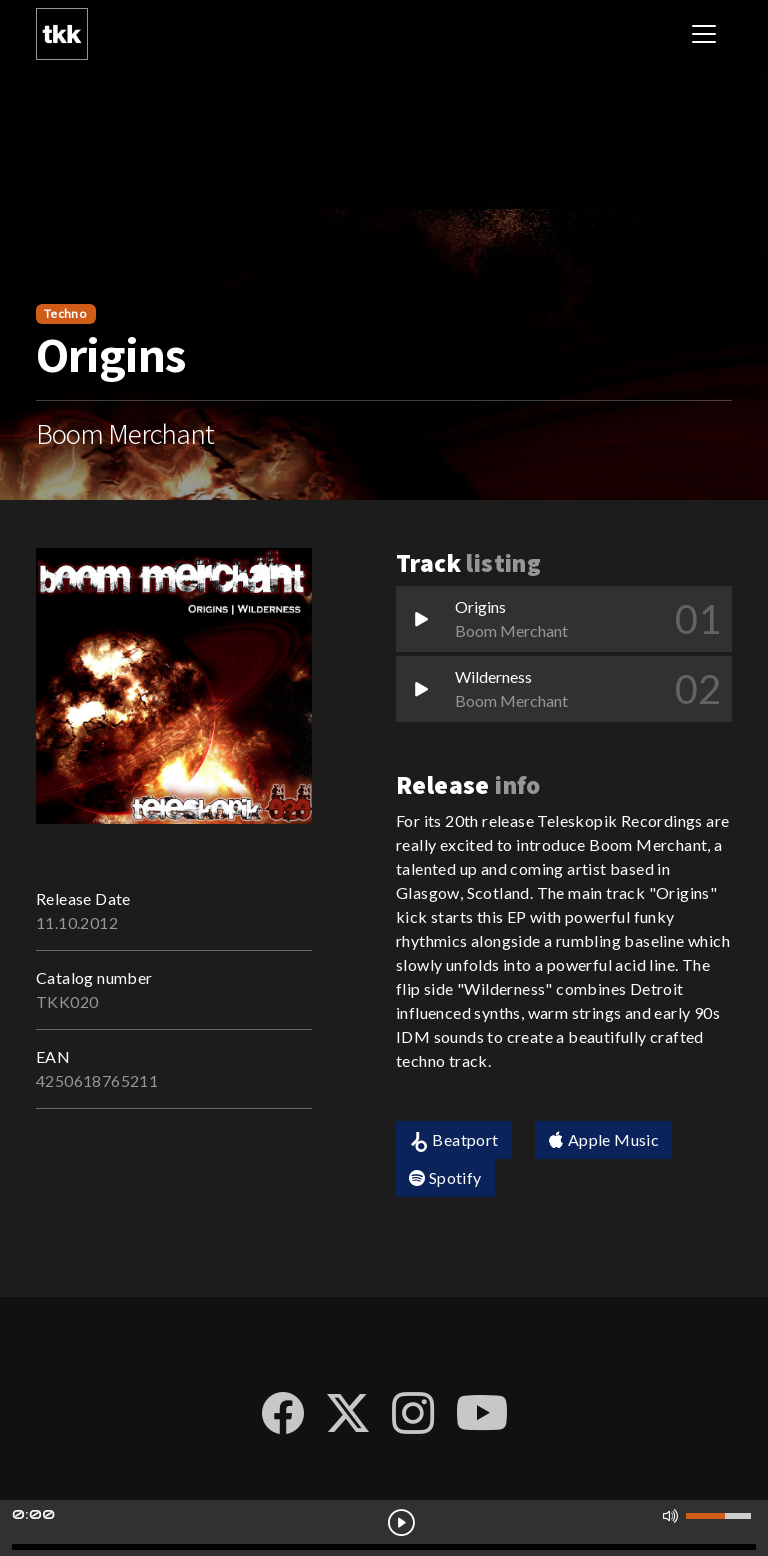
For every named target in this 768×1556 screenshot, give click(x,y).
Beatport (454, 1141)
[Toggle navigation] (704, 34)
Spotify (445, 1177)
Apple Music (603, 1139)
